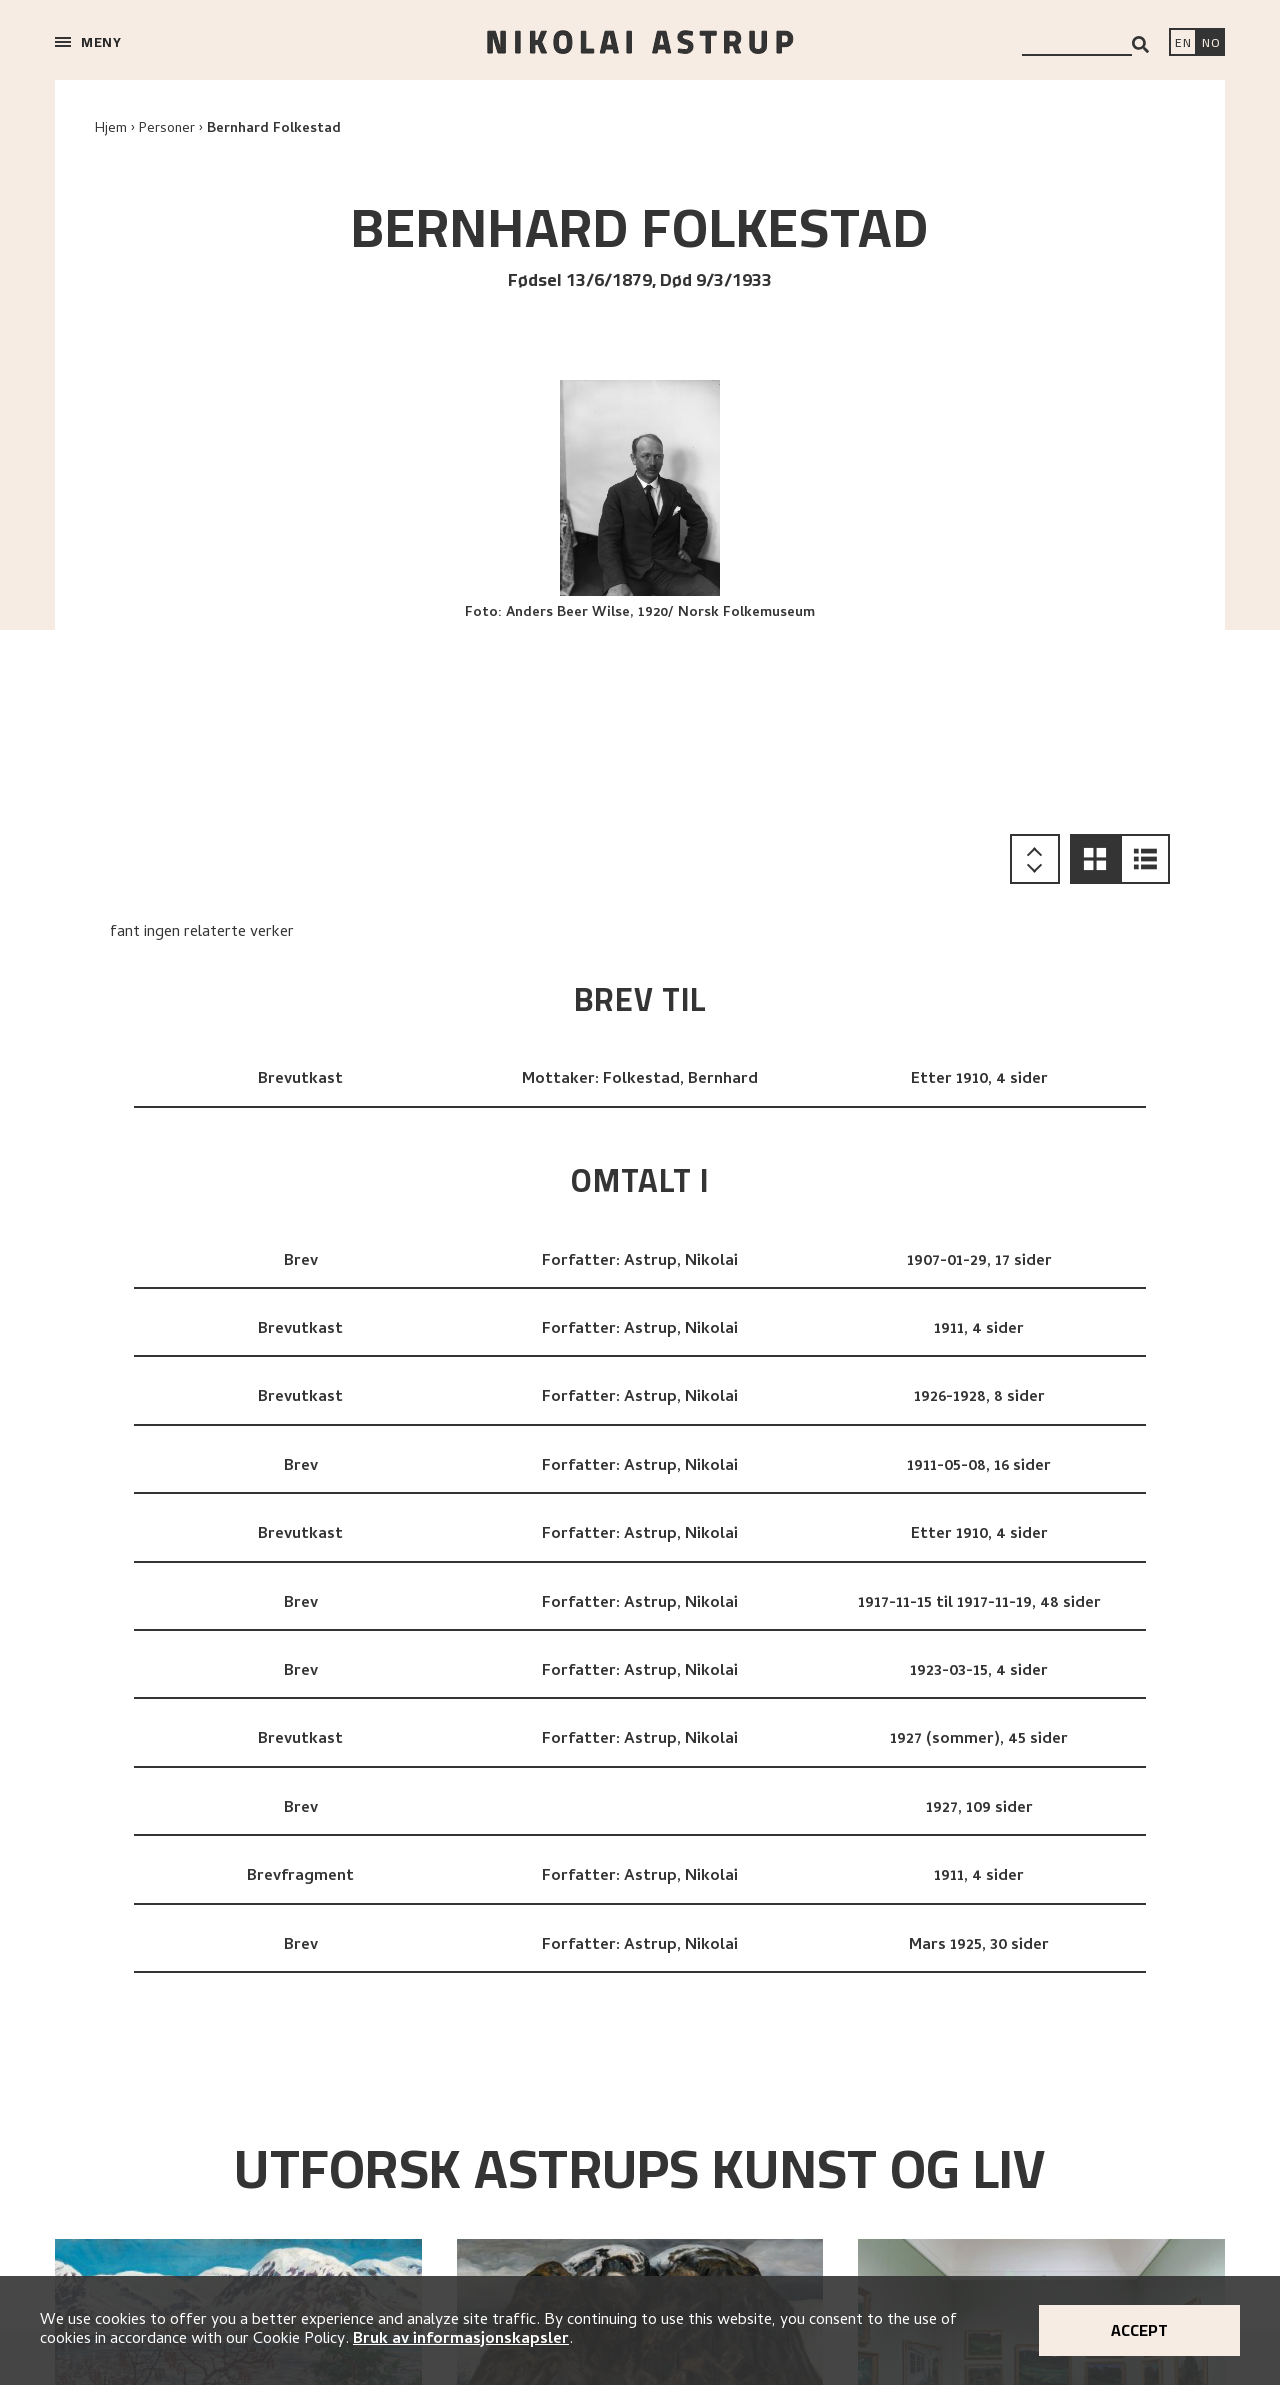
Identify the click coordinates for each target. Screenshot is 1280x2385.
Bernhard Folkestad (274, 129)
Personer (167, 129)
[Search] (1140, 44)
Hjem (111, 129)
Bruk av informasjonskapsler (461, 2340)
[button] (1095, 859)
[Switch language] (1183, 44)
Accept (1139, 2330)
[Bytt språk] (1211, 44)
